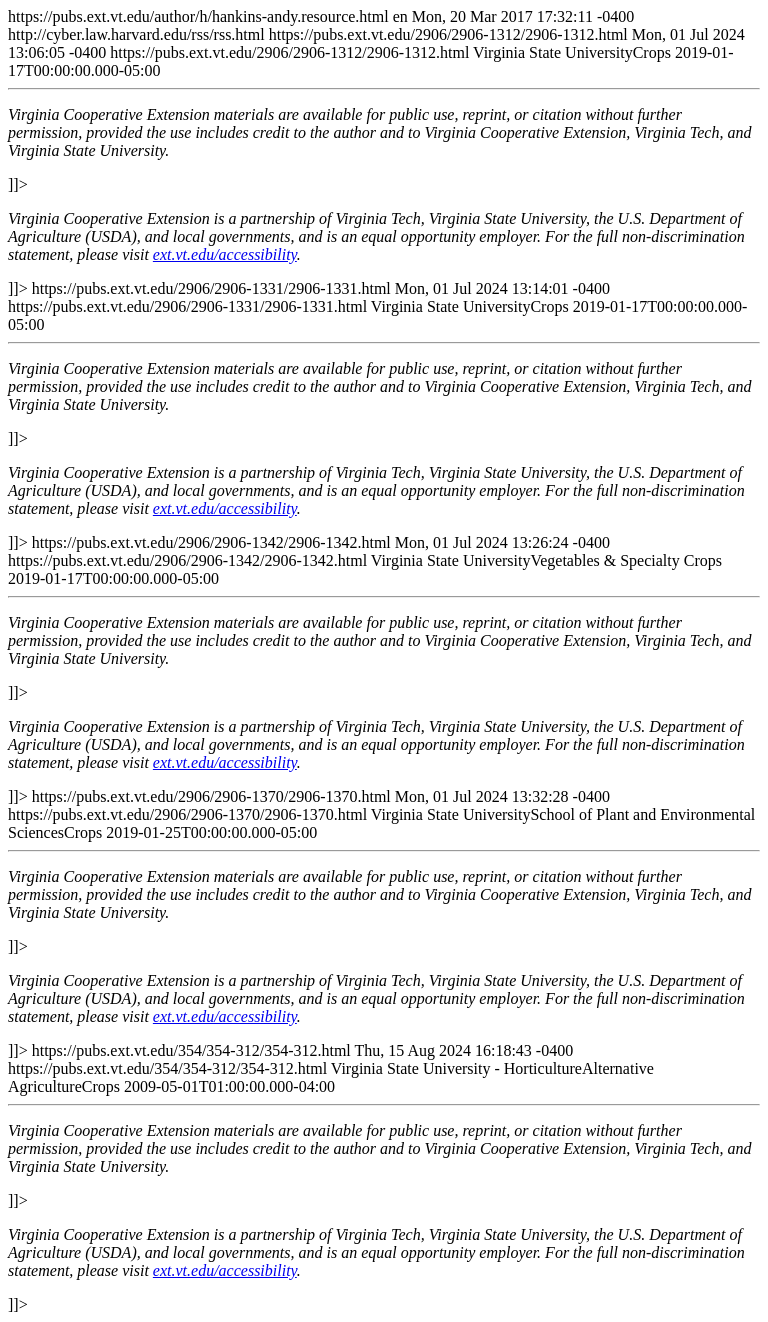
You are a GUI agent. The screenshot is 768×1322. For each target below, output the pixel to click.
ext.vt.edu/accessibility (225, 254)
